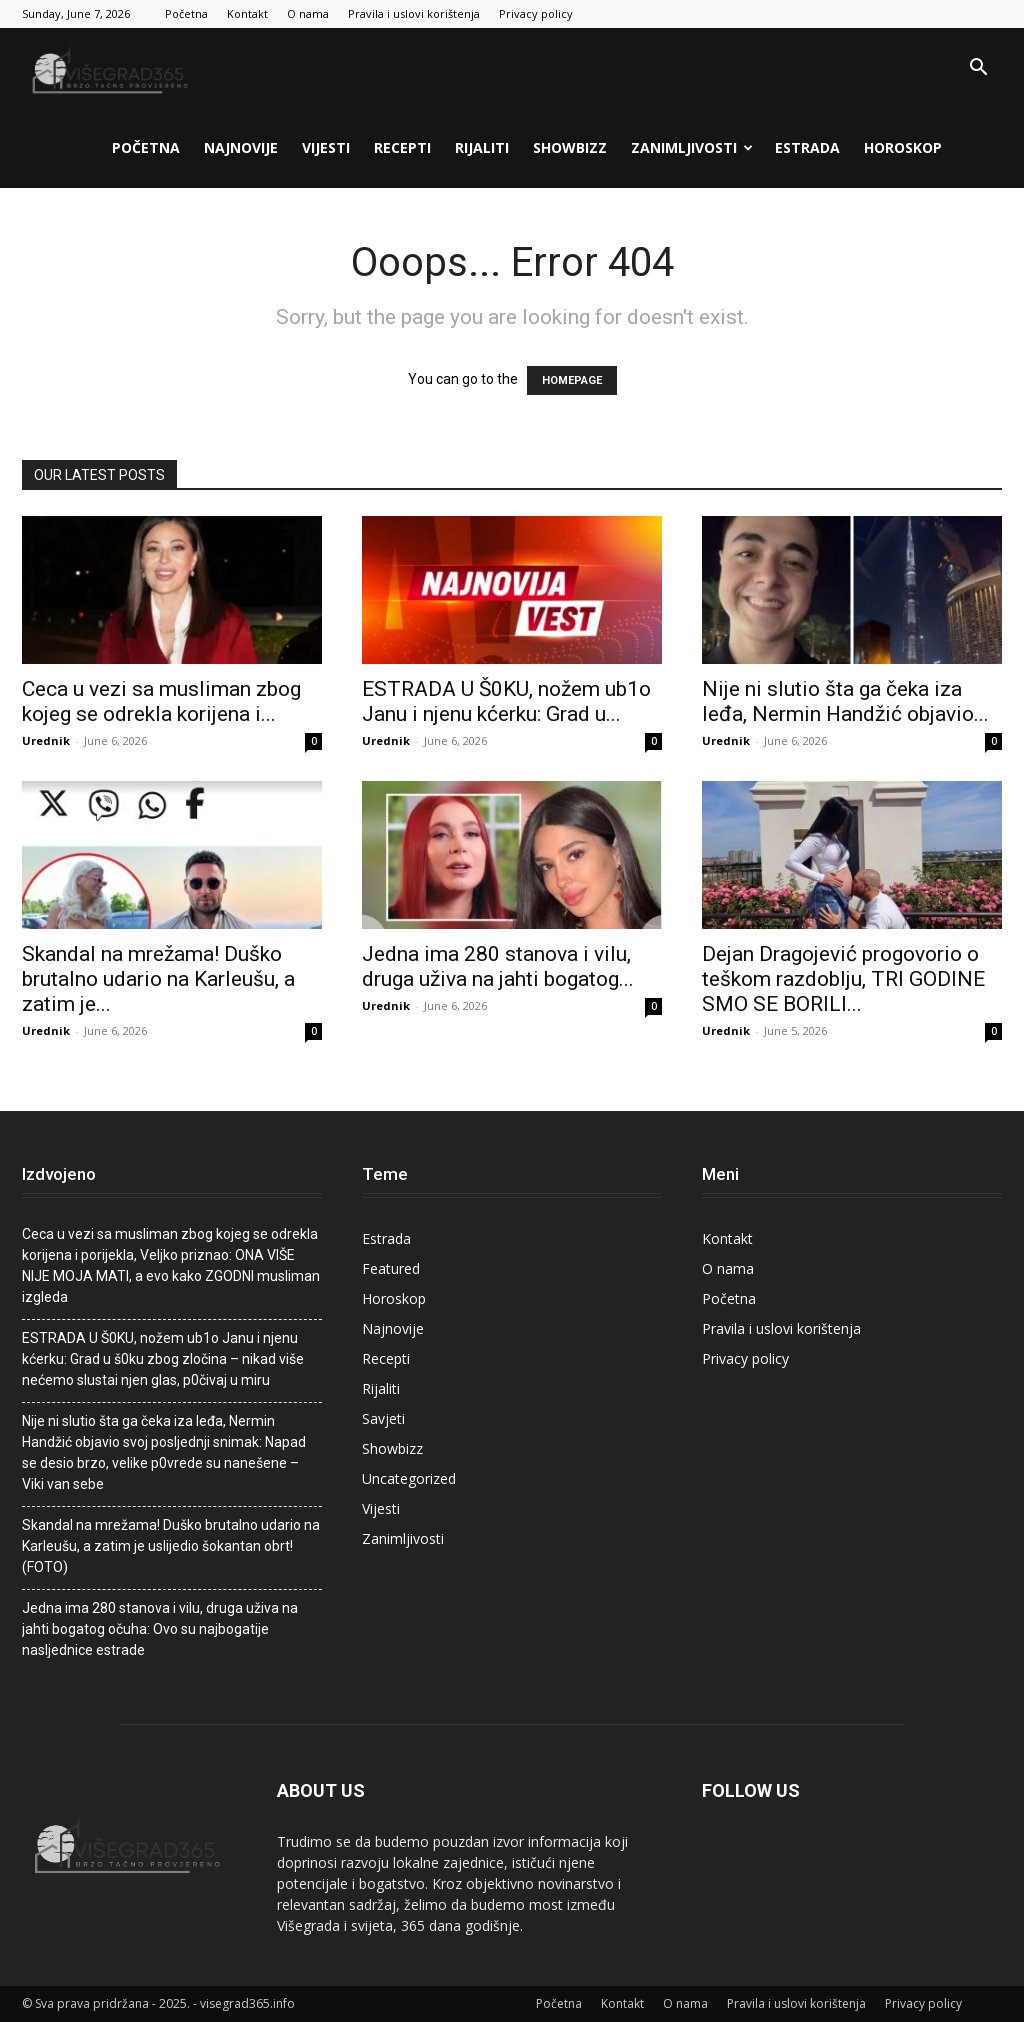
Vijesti (326, 147)
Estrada (807, 147)
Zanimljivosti (692, 147)
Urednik (46, 740)
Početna (186, 13)
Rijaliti (482, 147)
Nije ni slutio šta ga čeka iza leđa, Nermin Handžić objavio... (845, 701)
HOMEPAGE (572, 380)
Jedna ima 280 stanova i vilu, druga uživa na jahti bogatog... (498, 966)
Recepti (402, 147)
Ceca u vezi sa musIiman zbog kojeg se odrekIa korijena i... (161, 701)
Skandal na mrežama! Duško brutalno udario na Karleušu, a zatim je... (158, 979)
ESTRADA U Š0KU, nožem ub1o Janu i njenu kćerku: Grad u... (506, 701)
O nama (308, 13)
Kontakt (247, 13)
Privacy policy (536, 13)
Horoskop (903, 147)
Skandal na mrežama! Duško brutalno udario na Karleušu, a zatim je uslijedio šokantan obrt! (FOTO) (171, 1546)
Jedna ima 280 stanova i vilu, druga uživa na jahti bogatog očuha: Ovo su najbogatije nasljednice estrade (160, 1629)
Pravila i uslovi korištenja (414, 13)
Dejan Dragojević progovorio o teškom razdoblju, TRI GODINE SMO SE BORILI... (843, 979)
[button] (978, 69)
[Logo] (112, 68)
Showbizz (570, 147)
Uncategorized (409, 1478)
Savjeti (383, 1418)
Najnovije (241, 147)
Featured (391, 1268)
